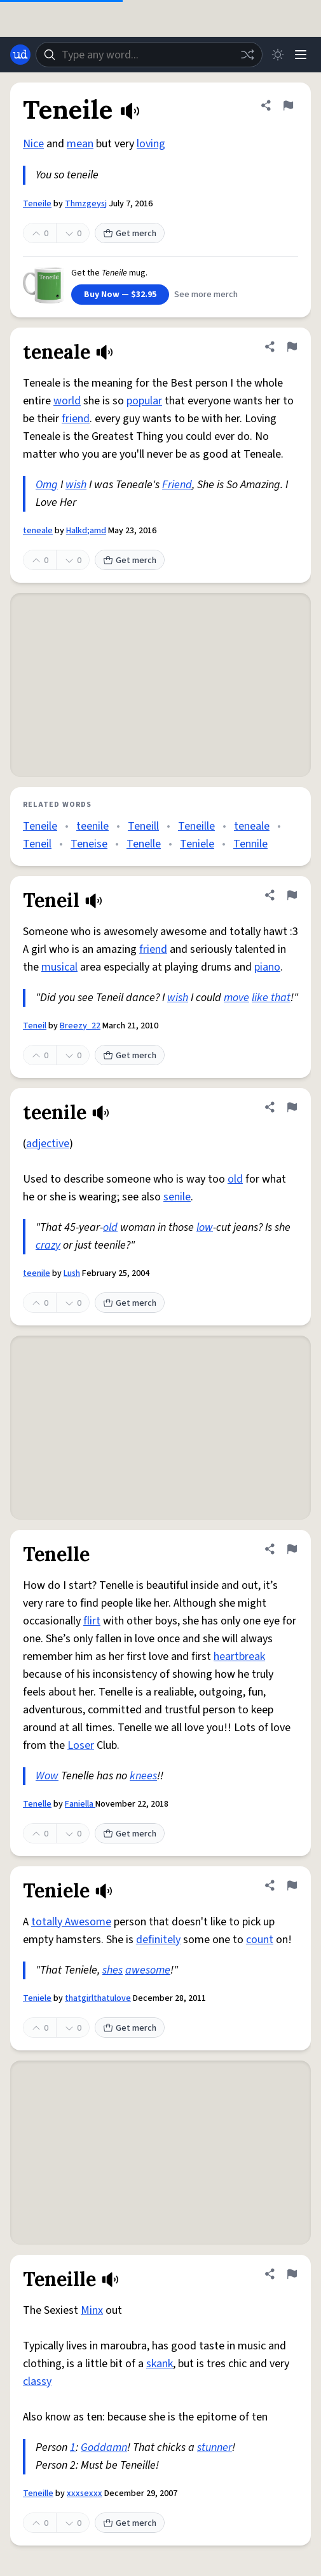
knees (143, 1776)
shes (112, 1970)
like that (271, 998)
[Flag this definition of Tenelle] (292, 1549)
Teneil (37, 844)
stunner (214, 2447)
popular (144, 401)
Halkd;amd (86, 530)
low (204, 1227)
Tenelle (143, 844)
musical (59, 967)
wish (75, 485)
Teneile (37, 203)
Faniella (80, 1804)
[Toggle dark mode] (278, 54)
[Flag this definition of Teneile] (288, 105)
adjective (47, 1144)
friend (76, 419)
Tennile (250, 844)
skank (159, 2364)
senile (177, 1197)
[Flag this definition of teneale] (292, 346)
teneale (38, 530)
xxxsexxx (84, 2493)
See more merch (206, 294)
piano (267, 967)
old (235, 1179)
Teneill (143, 826)
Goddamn (104, 2447)
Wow (47, 1776)
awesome (147, 1970)
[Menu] (300, 54)
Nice (33, 144)
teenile (92, 826)
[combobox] (149, 54)
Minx (92, 2310)
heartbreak (239, 1656)
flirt (91, 1621)
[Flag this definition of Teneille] (292, 2274)
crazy (48, 1245)
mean (80, 144)
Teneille (196, 826)
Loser (80, 1745)
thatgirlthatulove (98, 1998)
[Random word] (247, 54)
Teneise (89, 844)
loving (151, 144)
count (259, 1940)
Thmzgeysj (86, 203)
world (67, 401)
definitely (158, 1940)
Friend (177, 485)
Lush (72, 1273)
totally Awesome (71, 1922)
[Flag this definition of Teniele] (292, 1885)
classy (37, 2381)
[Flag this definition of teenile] (292, 1107)
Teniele (197, 844)
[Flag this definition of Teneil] (292, 895)
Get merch (129, 233)
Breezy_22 (80, 1025)
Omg (47, 485)
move (236, 998)
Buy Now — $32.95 (120, 294)
